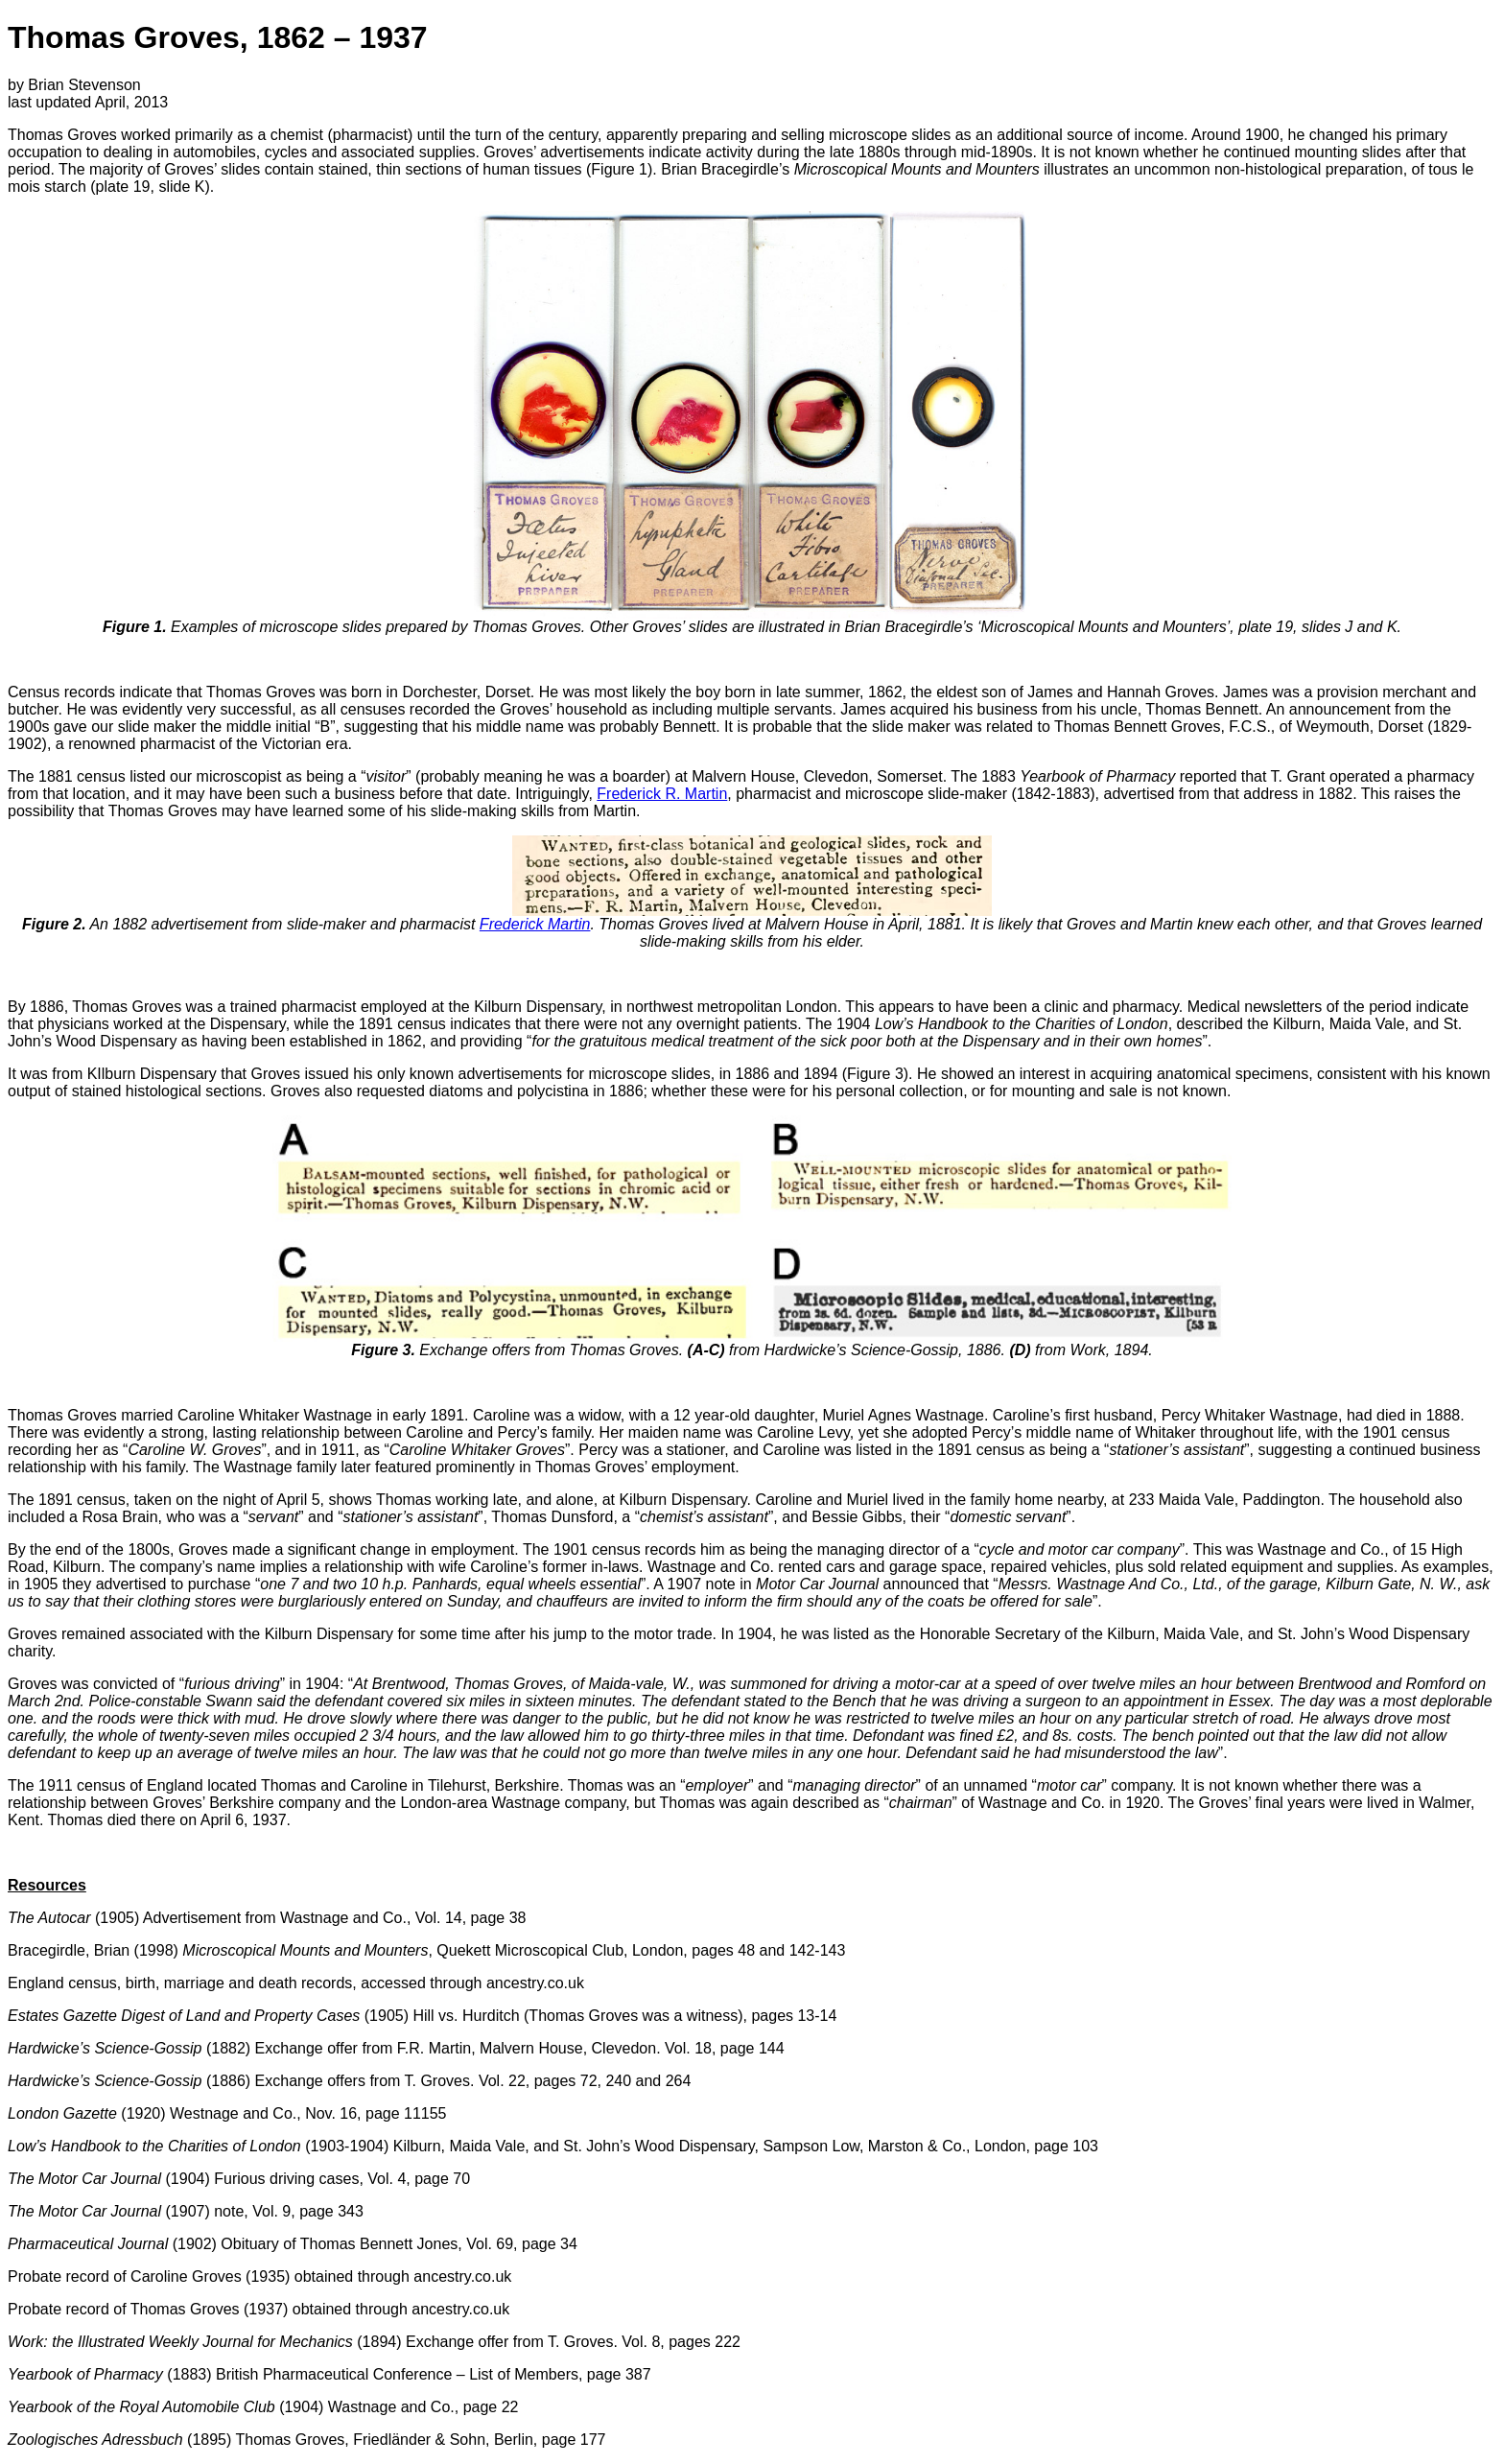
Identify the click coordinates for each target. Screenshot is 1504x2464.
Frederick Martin (535, 924)
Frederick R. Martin (662, 794)
